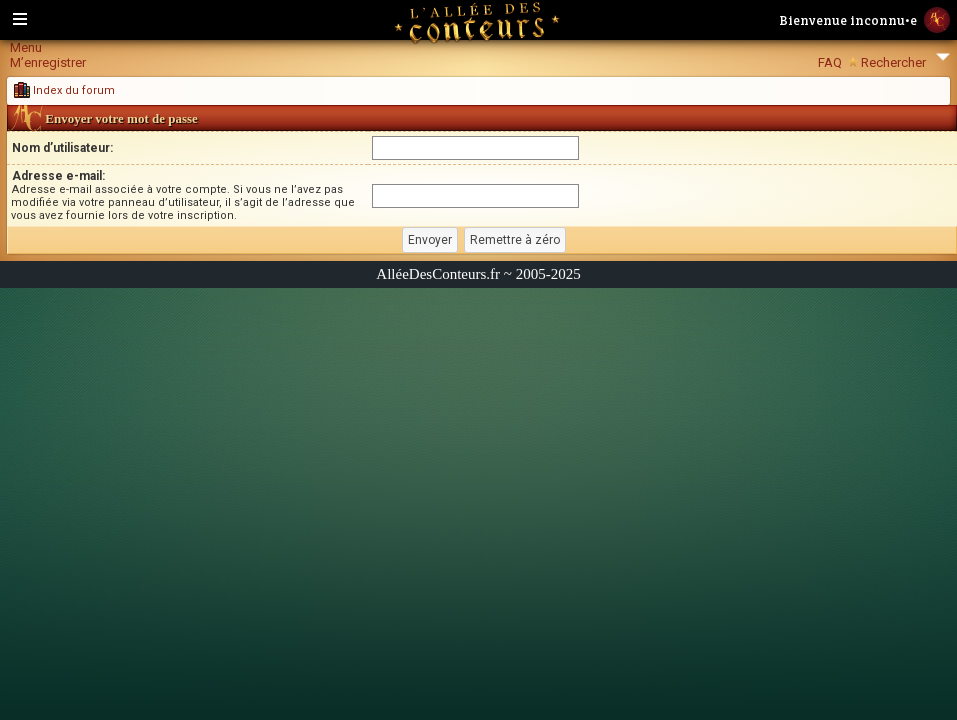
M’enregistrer (48, 62)
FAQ (830, 62)
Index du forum (64, 90)
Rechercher (893, 62)
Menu (26, 47)
